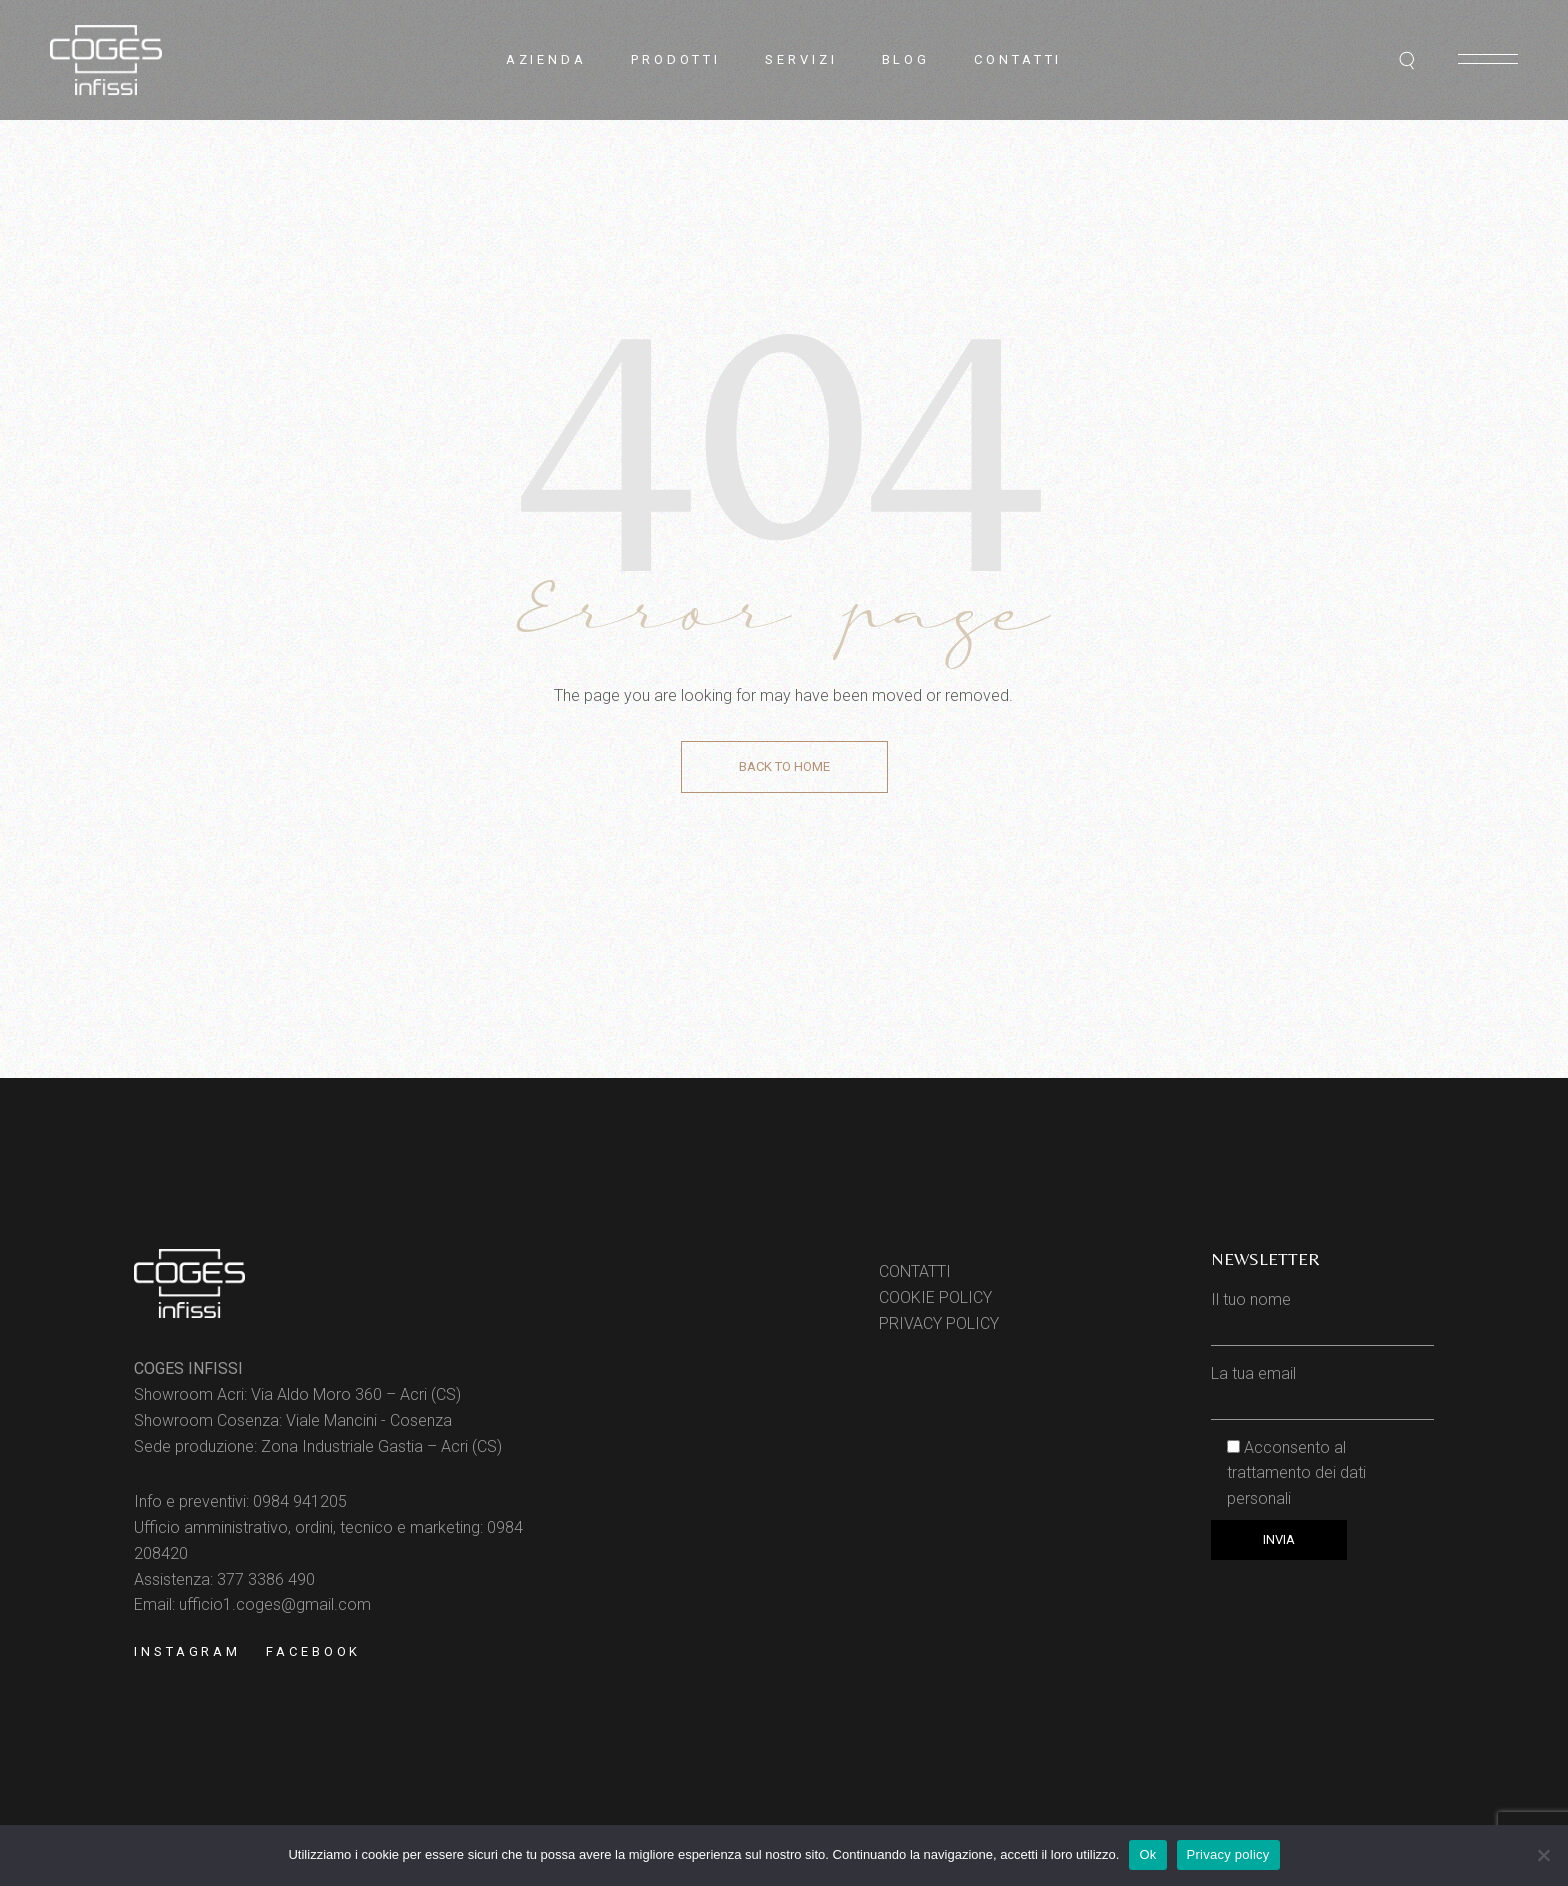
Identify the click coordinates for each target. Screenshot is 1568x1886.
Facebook (313, 1651)
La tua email (1322, 1386)
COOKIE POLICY (935, 1297)
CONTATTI (915, 1271)
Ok (1147, 1854)
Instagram (187, 1651)
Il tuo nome (1322, 1312)
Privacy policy (1228, 1854)
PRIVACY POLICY (939, 1323)
